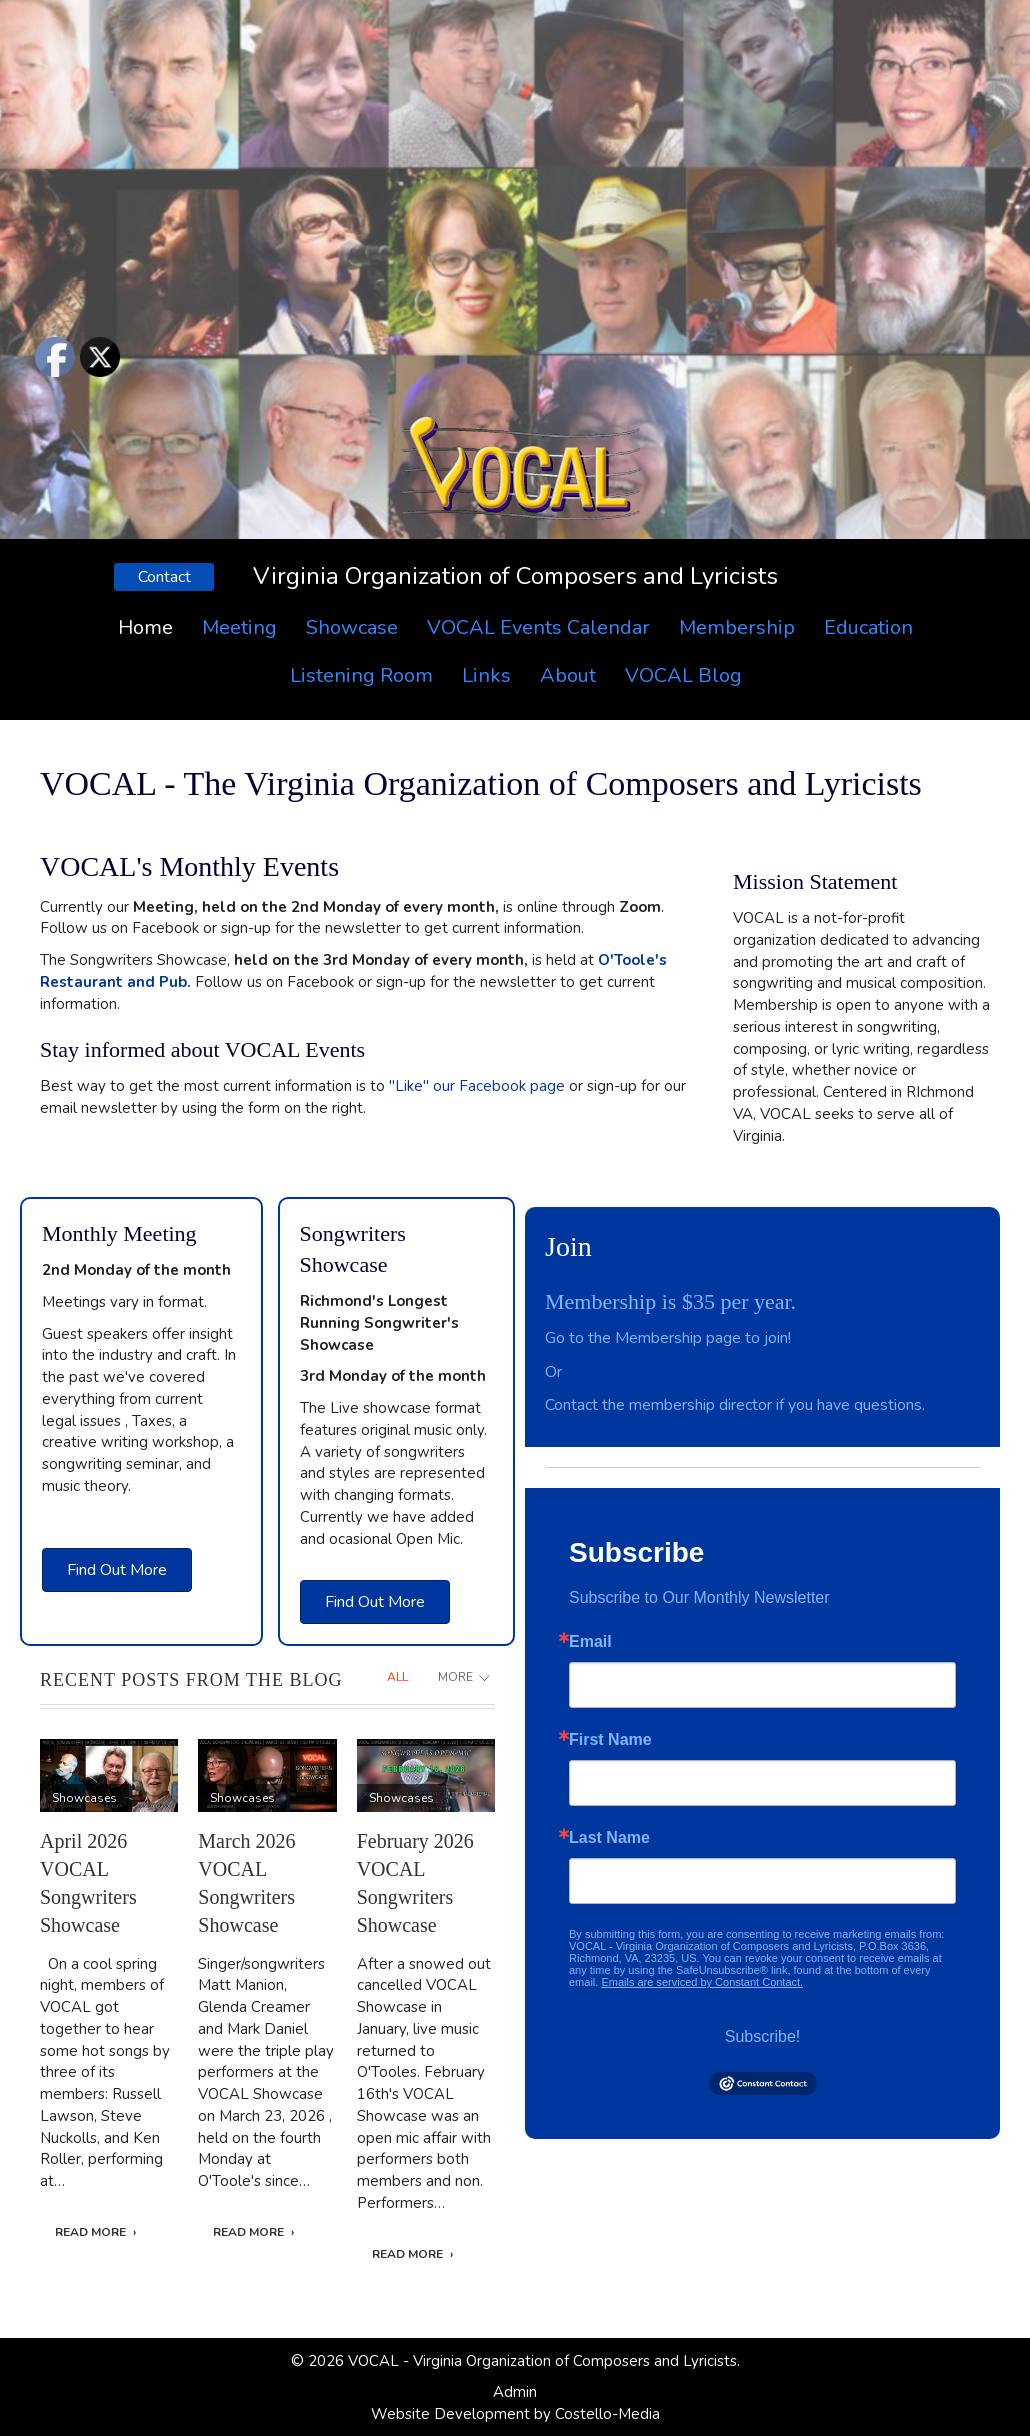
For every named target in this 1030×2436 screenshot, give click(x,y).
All (397, 1677)
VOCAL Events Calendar (538, 627)
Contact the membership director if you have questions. (735, 1405)
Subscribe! (763, 2036)
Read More (90, 2232)
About (568, 675)
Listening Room (361, 675)
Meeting (239, 627)
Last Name (609, 1838)
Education (868, 627)
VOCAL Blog (683, 675)
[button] (164, 577)
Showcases (84, 1798)
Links (486, 675)
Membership (737, 627)
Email (590, 1642)
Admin (515, 2392)
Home (145, 627)
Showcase (352, 627)
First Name (610, 1740)
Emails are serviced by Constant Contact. (702, 1982)
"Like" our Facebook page (477, 1086)
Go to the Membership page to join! (668, 1338)
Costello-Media (607, 2414)
